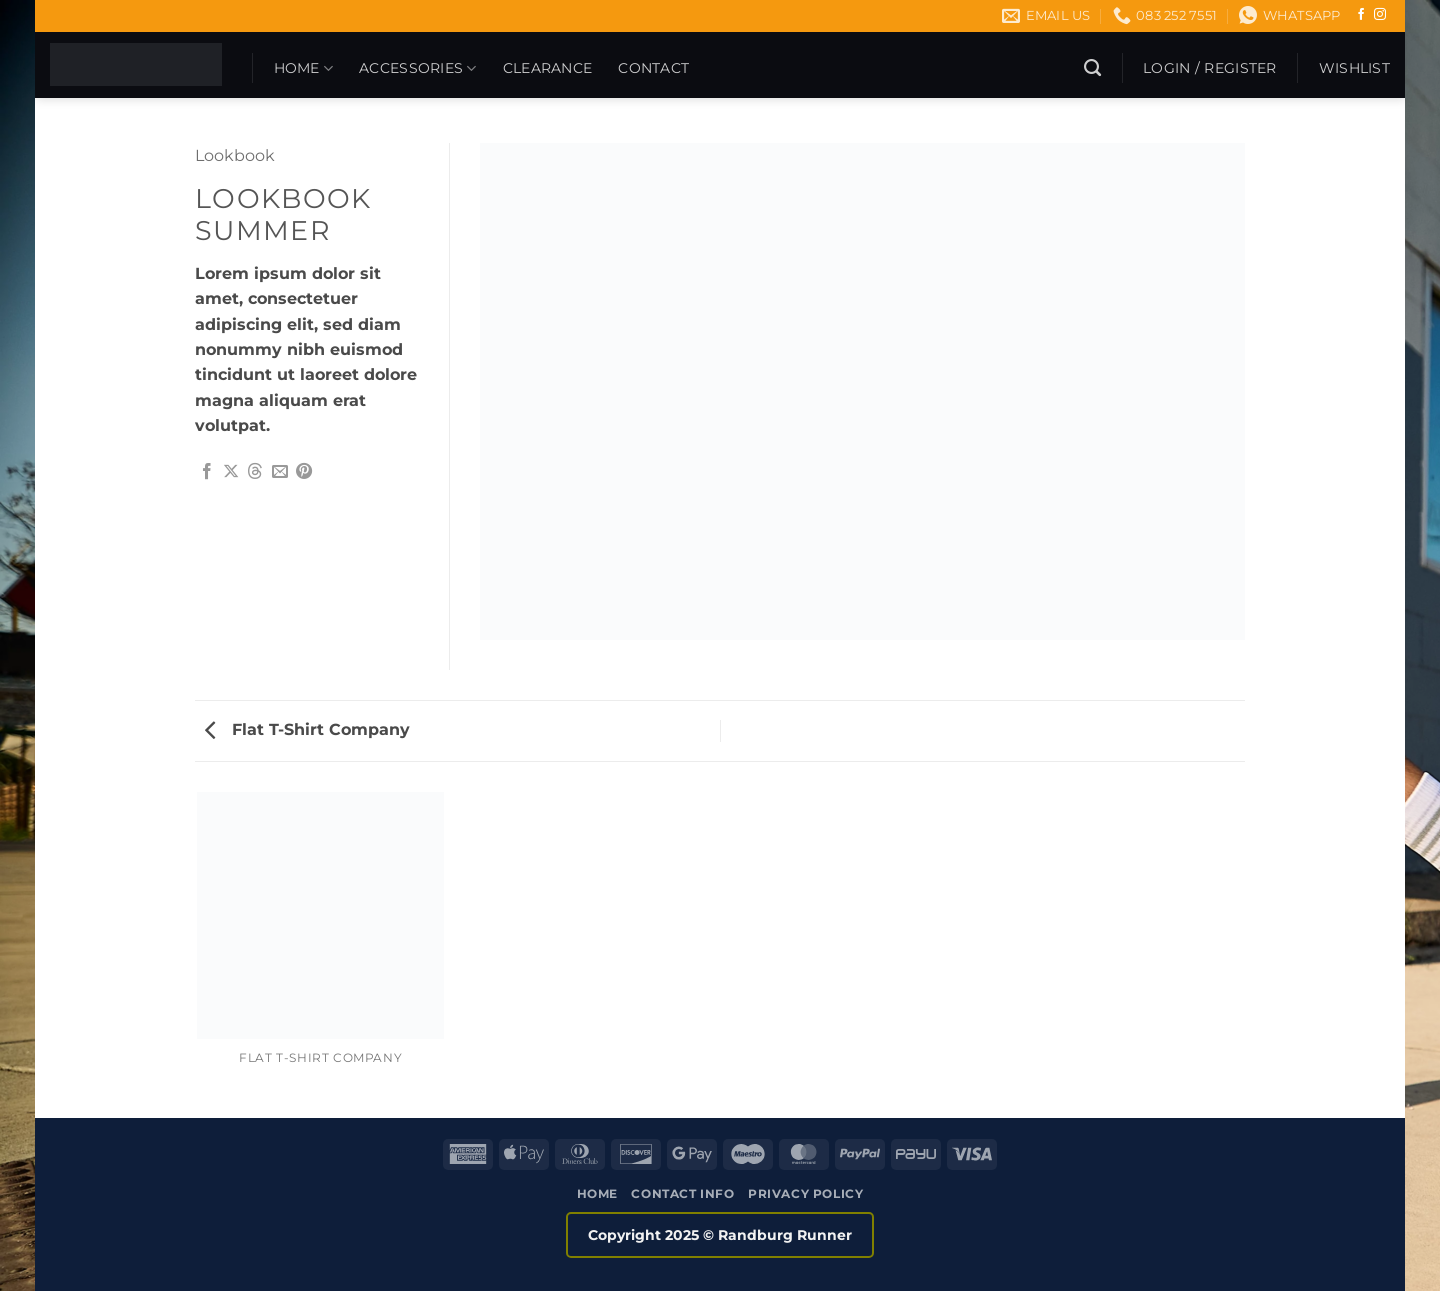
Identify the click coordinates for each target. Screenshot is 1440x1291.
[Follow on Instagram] (1380, 15)
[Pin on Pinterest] (304, 472)
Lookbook (235, 155)
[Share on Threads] (255, 472)
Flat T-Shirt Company (307, 729)
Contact (653, 68)
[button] (1210, 68)
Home (304, 68)
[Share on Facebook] (207, 472)
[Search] (1092, 68)
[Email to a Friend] (280, 472)
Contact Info (682, 1193)
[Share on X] (231, 472)
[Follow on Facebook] (1361, 15)
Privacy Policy (805, 1193)
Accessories (418, 68)
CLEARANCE (548, 68)
